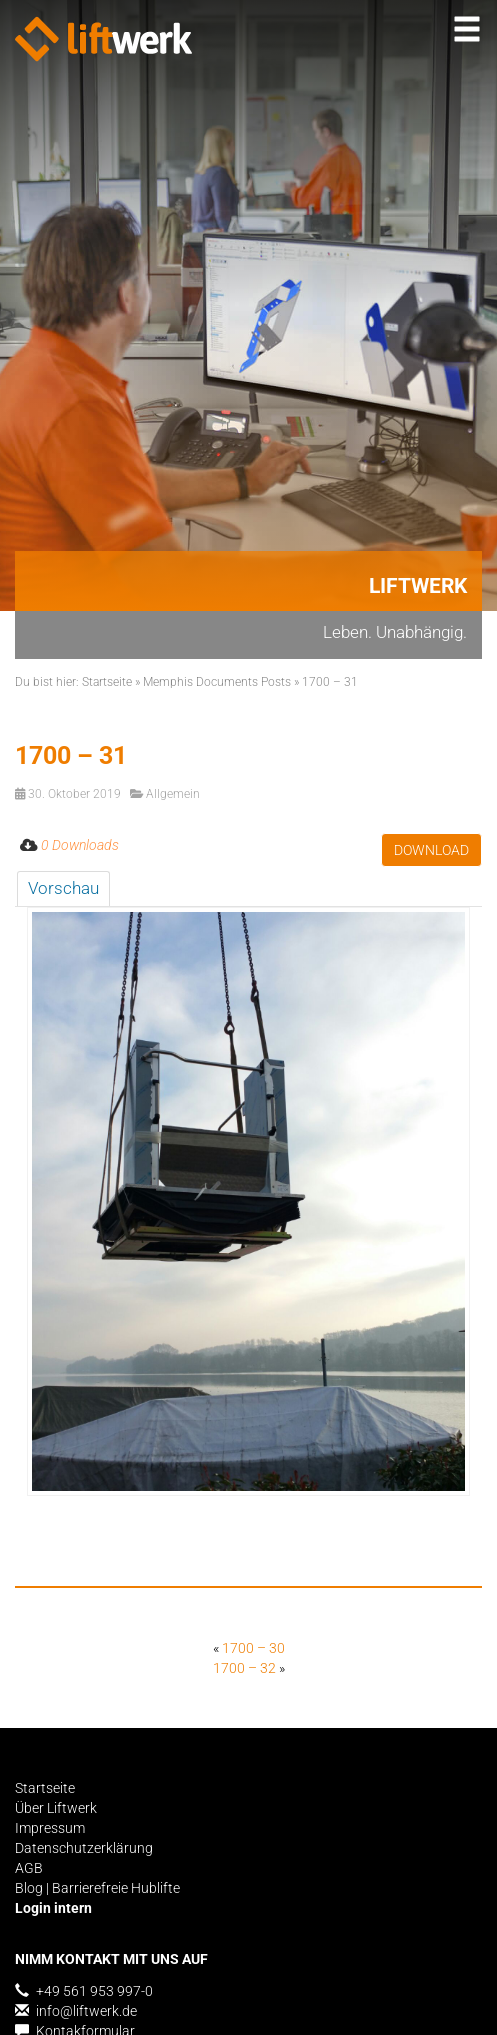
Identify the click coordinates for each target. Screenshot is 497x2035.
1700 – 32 (244, 1668)
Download (431, 850)
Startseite (107, 682)
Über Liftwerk (56, 1808)
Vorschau (63, 888)
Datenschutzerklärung (84, 1848)
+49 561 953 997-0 (84, 1991)
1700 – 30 (253, 1648)
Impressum (50, 1828)
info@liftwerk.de (76, 2011)
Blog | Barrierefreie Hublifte (97, 1888)
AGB (29, 1868)
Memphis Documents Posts (217, 682)
